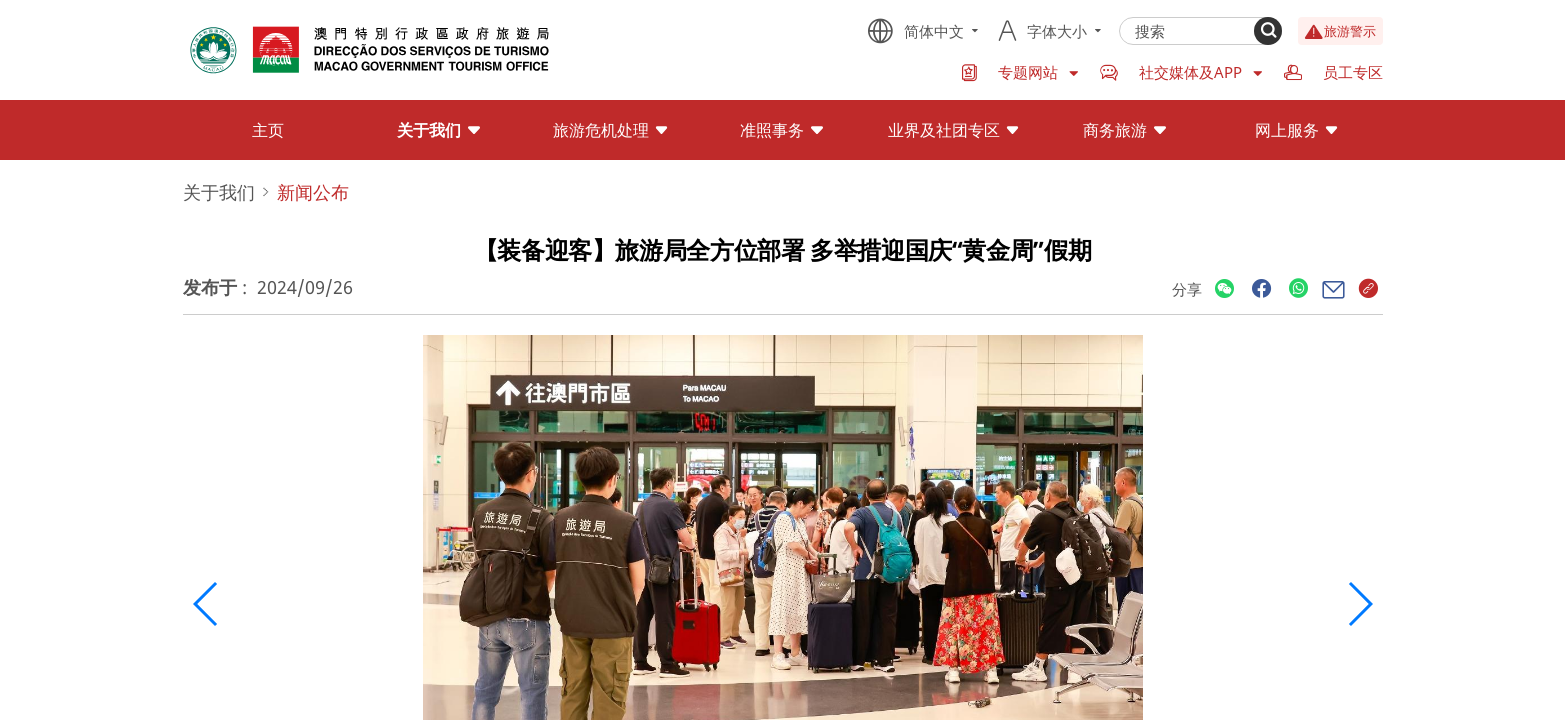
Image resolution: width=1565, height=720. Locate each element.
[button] (206, 604)
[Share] (1224, 289)
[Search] (1268, 31)
